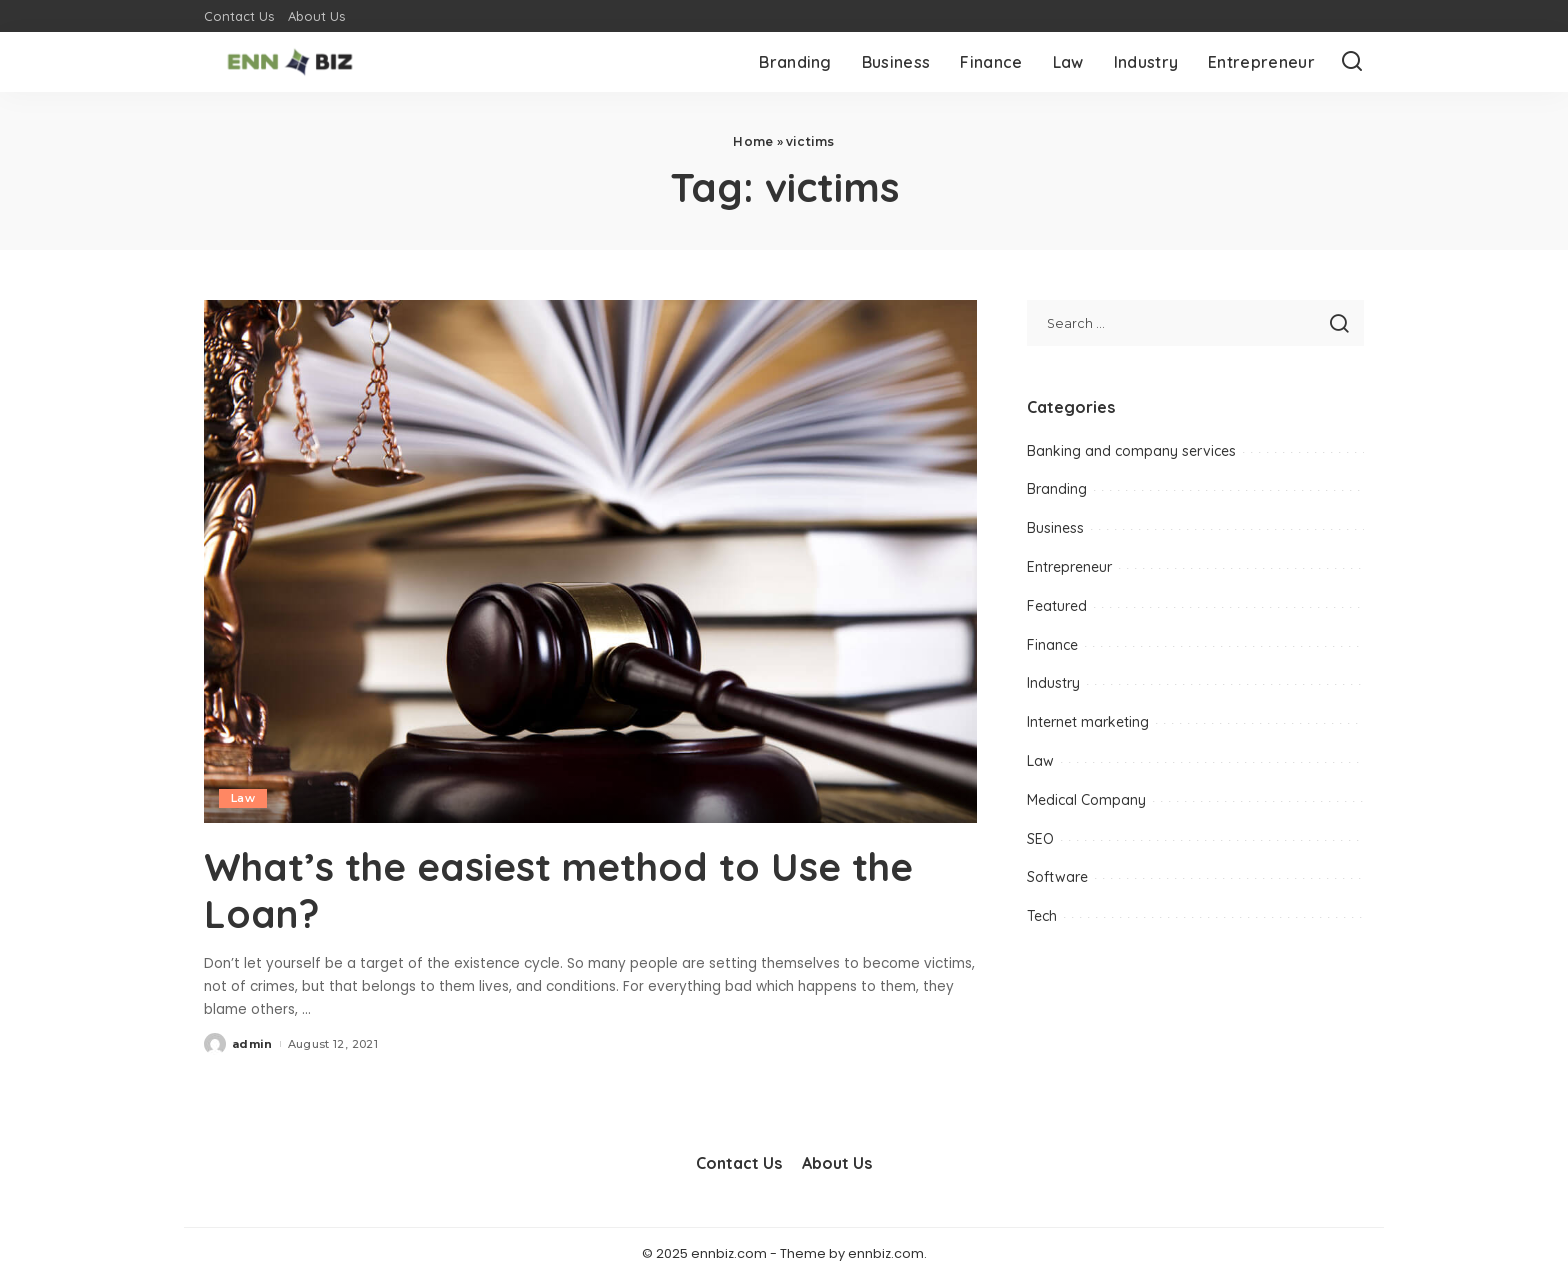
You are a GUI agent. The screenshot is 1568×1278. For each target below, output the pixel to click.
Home (753, 141)
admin (252, 1042)
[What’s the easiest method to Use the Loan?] (590, 561)
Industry (1053, 683)
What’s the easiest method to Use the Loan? (571, 889)
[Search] (1352, 62)
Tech (1042, 916)
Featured (1057, 606)
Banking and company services (1131, 451)
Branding (1057, 489)
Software (1057, 877)
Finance (1052, 645)
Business (1055, 528)
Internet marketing (1088, 722)
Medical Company (1086, 800)
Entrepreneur (1069, 567)
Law (243, 798)
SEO (1040, 839)
